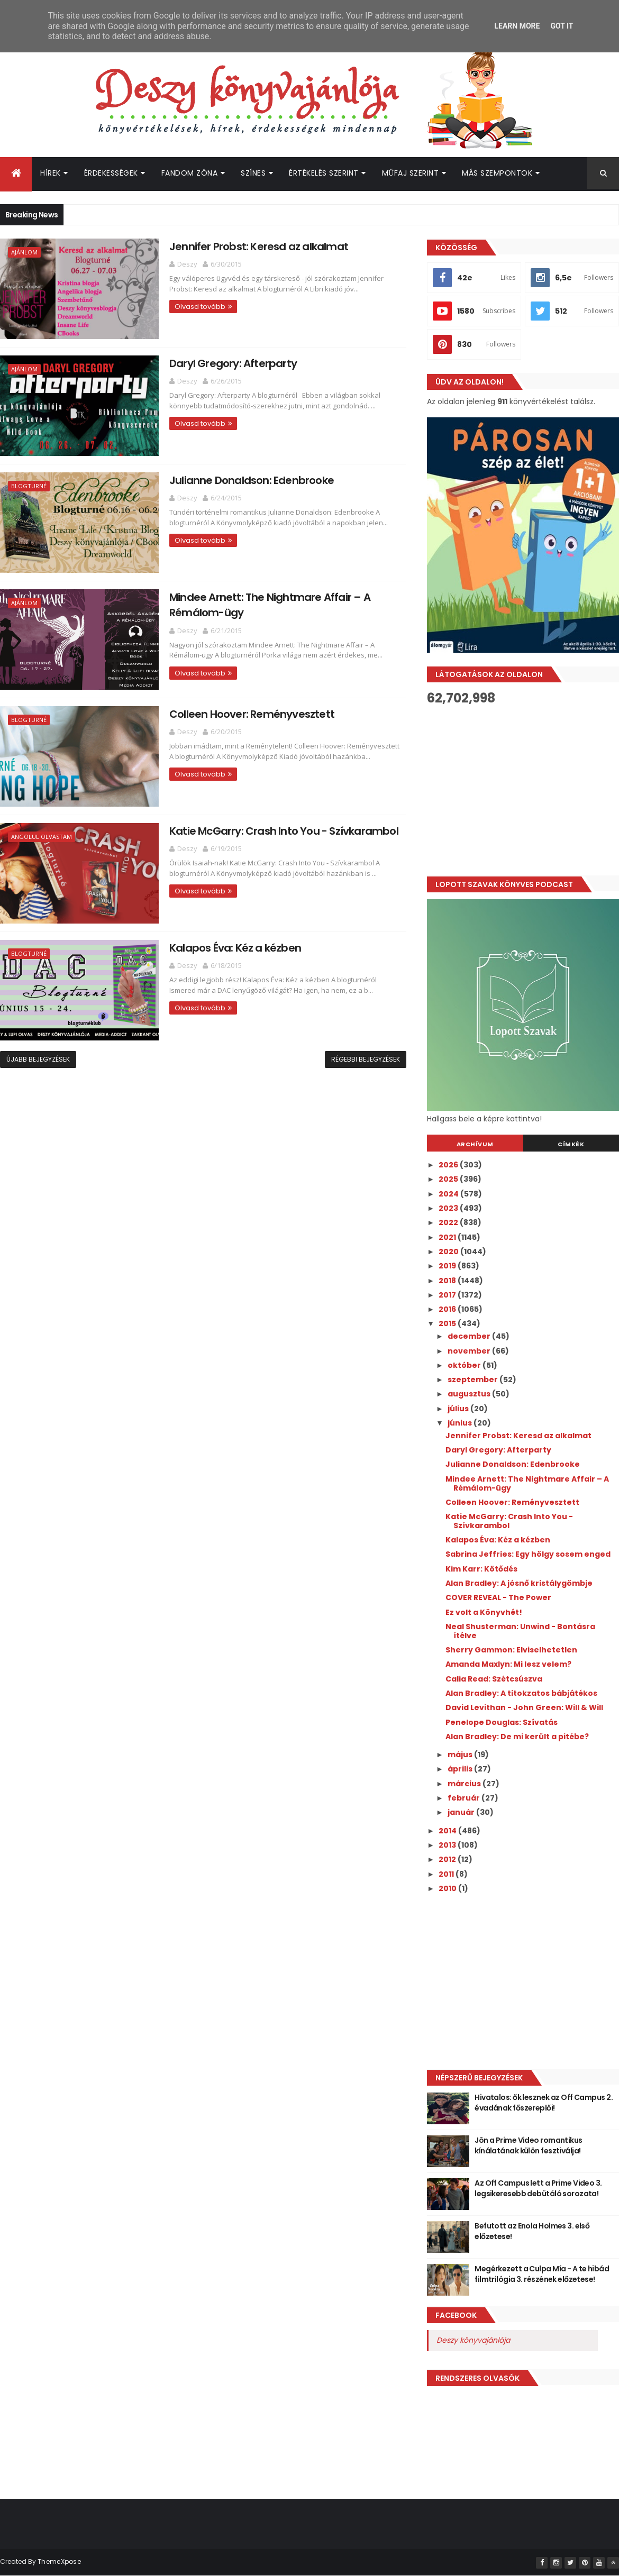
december (470, 1336)
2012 (448, 1859)
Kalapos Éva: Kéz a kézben (235, 947)
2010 (448, 1888)
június (461, 1423)
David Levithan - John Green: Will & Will (524, 1707)
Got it (561, 26)
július (459, 1408)
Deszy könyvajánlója (473, 2340)
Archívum (475, 1144)
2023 (449, 1208)
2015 (448, 1323)
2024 (449, 1194)
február (464, 1798)
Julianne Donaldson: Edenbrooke (251, 480)
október (465, 1365)
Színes (253, 173)
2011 (447, 1874)
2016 (448, 1309)
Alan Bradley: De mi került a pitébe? (517, 1736)
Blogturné (29, 486)
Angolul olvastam (41, 837)
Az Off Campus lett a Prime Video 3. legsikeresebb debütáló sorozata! (538, 2188)
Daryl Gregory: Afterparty (233, 363)
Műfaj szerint (410, 173)
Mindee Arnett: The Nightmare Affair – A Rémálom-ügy (527, 1483)
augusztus (470, 1394)
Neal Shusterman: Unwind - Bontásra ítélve (520, 1631)
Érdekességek (111, 173)
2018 (448, 1280)
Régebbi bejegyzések (365, 1059)
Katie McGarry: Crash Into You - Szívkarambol (283, 831)
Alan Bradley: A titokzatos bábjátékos (521, 1693)
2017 (448, 1295)
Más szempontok (497, 173)
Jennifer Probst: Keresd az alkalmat (258, 246)
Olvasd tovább (200, 307)
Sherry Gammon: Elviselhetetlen (511, 1650)
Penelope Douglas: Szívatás (501, 1722)
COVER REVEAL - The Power (498, 1597)
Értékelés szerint (324, 173)
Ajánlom (24, 252)
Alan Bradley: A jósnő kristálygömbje (519, 1583)
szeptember (473, 1379)
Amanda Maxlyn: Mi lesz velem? (508, 1664)
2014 (448, 1830)
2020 (449, 1251)
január (462, 1812)
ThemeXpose (59, 2561)
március (465, 1783)
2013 (448, 1845)
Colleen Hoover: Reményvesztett (251, 714)
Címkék (571, 1144)
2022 (449, 1222)
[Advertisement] (516, 1981)
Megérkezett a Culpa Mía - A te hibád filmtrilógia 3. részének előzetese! (542, 2274)
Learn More (517, 26)
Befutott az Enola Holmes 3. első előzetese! (532, 2231)
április (461, 1769)
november (470, 1351)
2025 (449, 1179)
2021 (448, 1237)
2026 (449, 1164)
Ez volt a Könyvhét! (483, 1612)
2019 (448, 1265)
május (461, 1754)
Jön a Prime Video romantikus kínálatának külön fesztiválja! (528, 2145)
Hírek (50, 173)
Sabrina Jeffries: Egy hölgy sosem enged (528, 1554)
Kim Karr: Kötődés (481, 1569)
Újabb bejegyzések (38, 1059)
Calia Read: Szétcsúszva (493, 1679)
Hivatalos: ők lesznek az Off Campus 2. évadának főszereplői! (544, 2102)
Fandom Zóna (189, 173)
